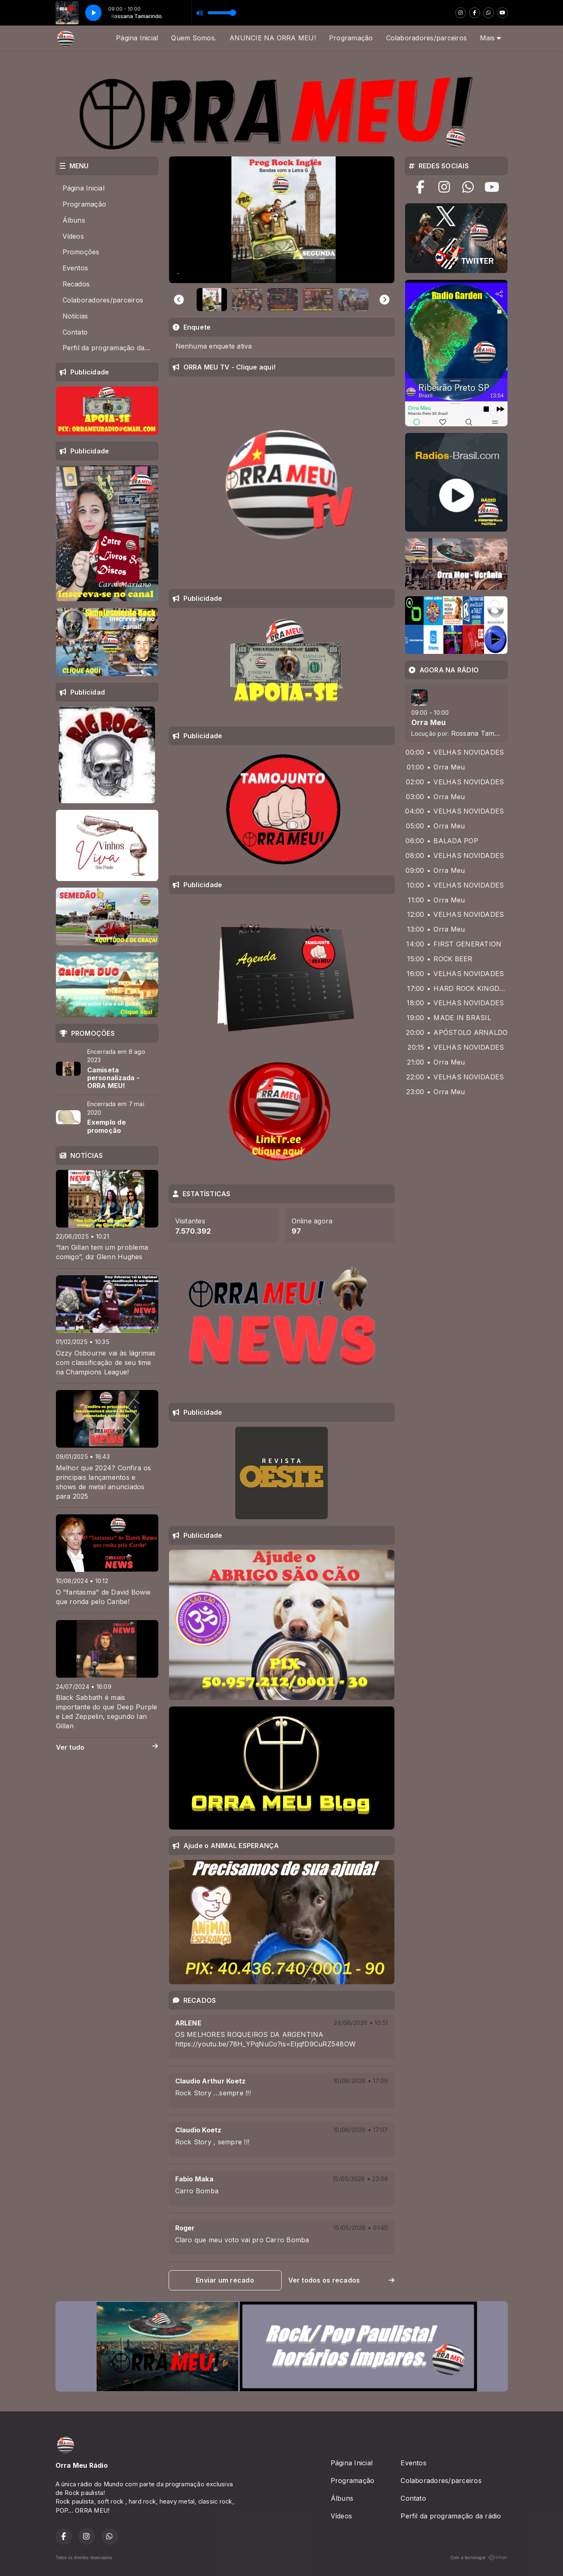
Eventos (75, 268)
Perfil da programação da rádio (110, 348)
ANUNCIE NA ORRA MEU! (272, 38)
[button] (212, 299)
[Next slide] (384, 300)
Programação (351, 38)
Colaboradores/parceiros (426, 38)
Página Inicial (137, 38)
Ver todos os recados (341, 2280)
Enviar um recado (225, 2280)
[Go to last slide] (179, 300)
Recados (76, 284)
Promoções (81, 252)
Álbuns (74, 220)
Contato (75, 332)
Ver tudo (107, 1747)
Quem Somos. (193, 38)
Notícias (75, 316)
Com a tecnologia (479, 2557)
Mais (490, 38)
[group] (281, 219)
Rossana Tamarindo (483, 733)
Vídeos (73, 236)
